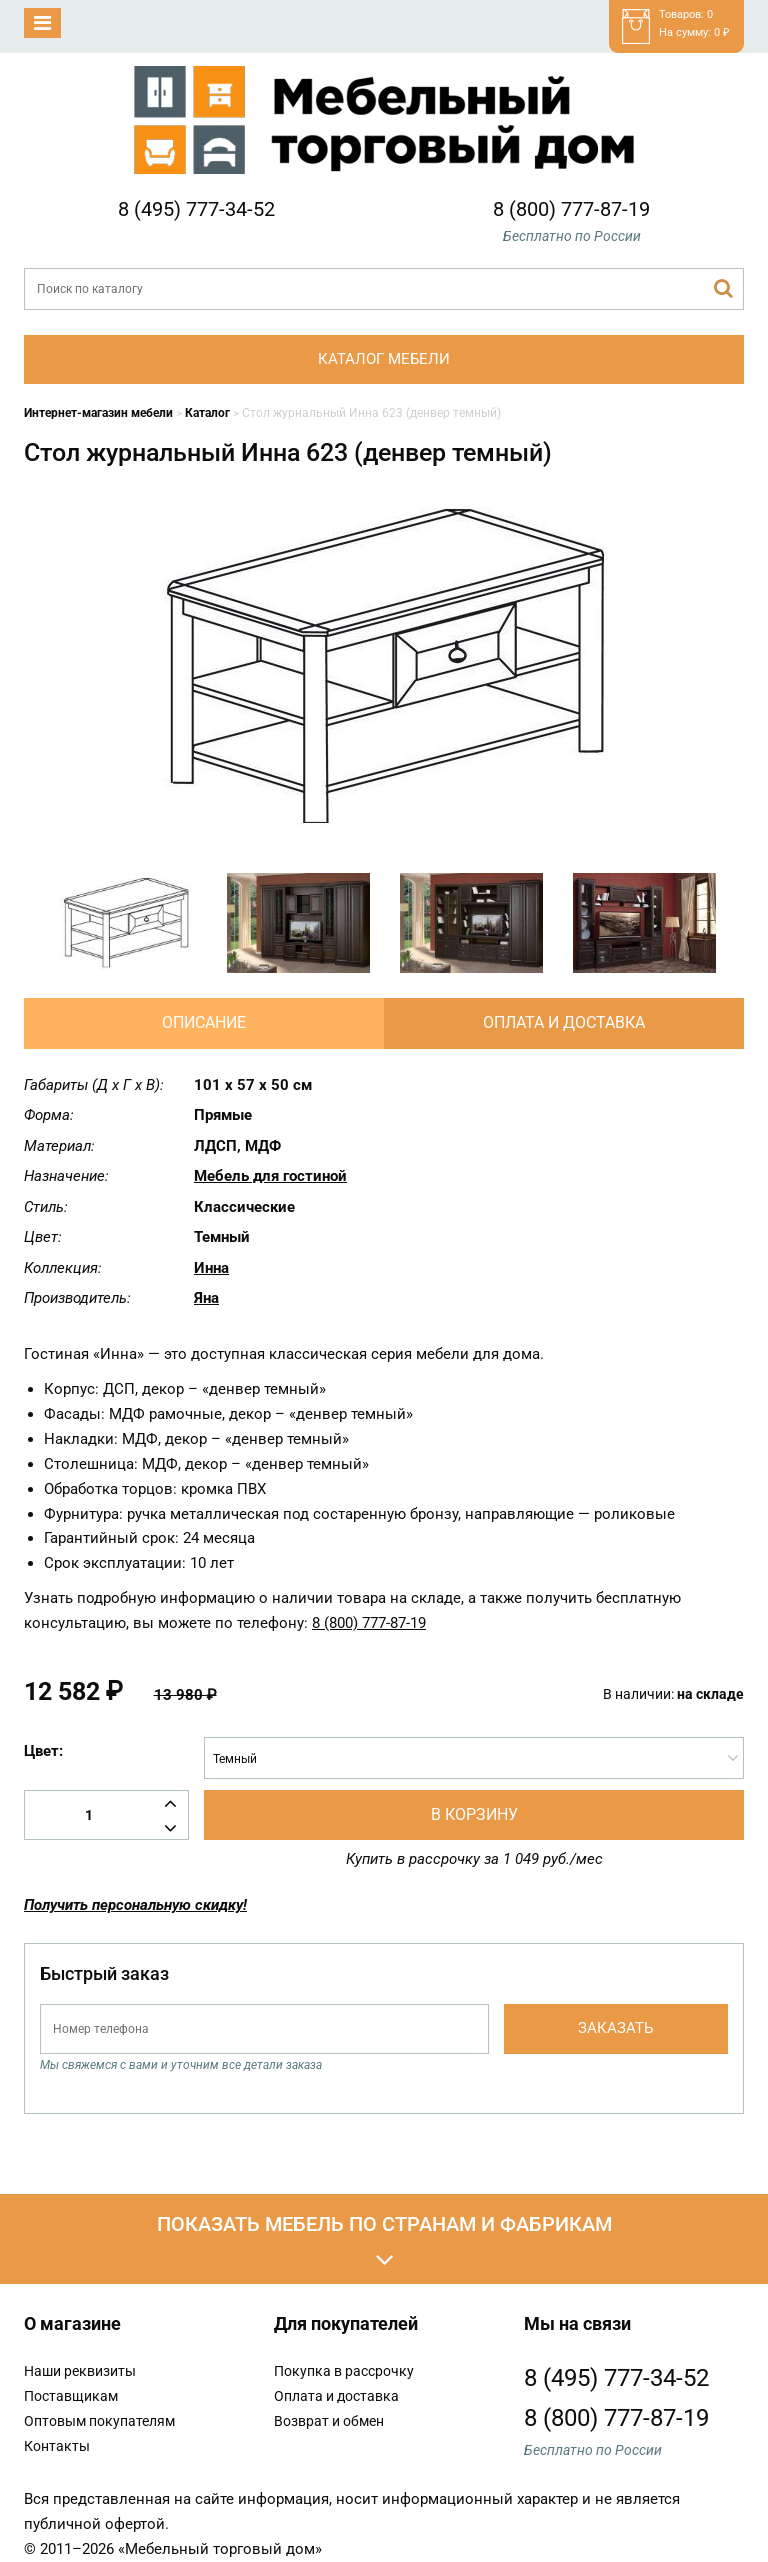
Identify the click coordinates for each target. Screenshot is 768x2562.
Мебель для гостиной (270, 1176)
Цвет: (43, 1751)
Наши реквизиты (80, 2371)
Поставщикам (71, 2396)
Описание (204, 1022)
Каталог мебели (384, 359)
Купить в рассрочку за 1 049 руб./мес (474, 1859)
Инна (211, 1268)
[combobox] (474, 1758)
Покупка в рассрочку (344, 2371)
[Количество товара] (106, 1815)
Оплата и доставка (564, 1022)
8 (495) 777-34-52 (196, 209)
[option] (125, 923)
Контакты (57, 2446)
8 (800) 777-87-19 (571, 209)
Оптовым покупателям (99, 2421)
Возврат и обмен (329, 2421)
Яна (206, 1298)
